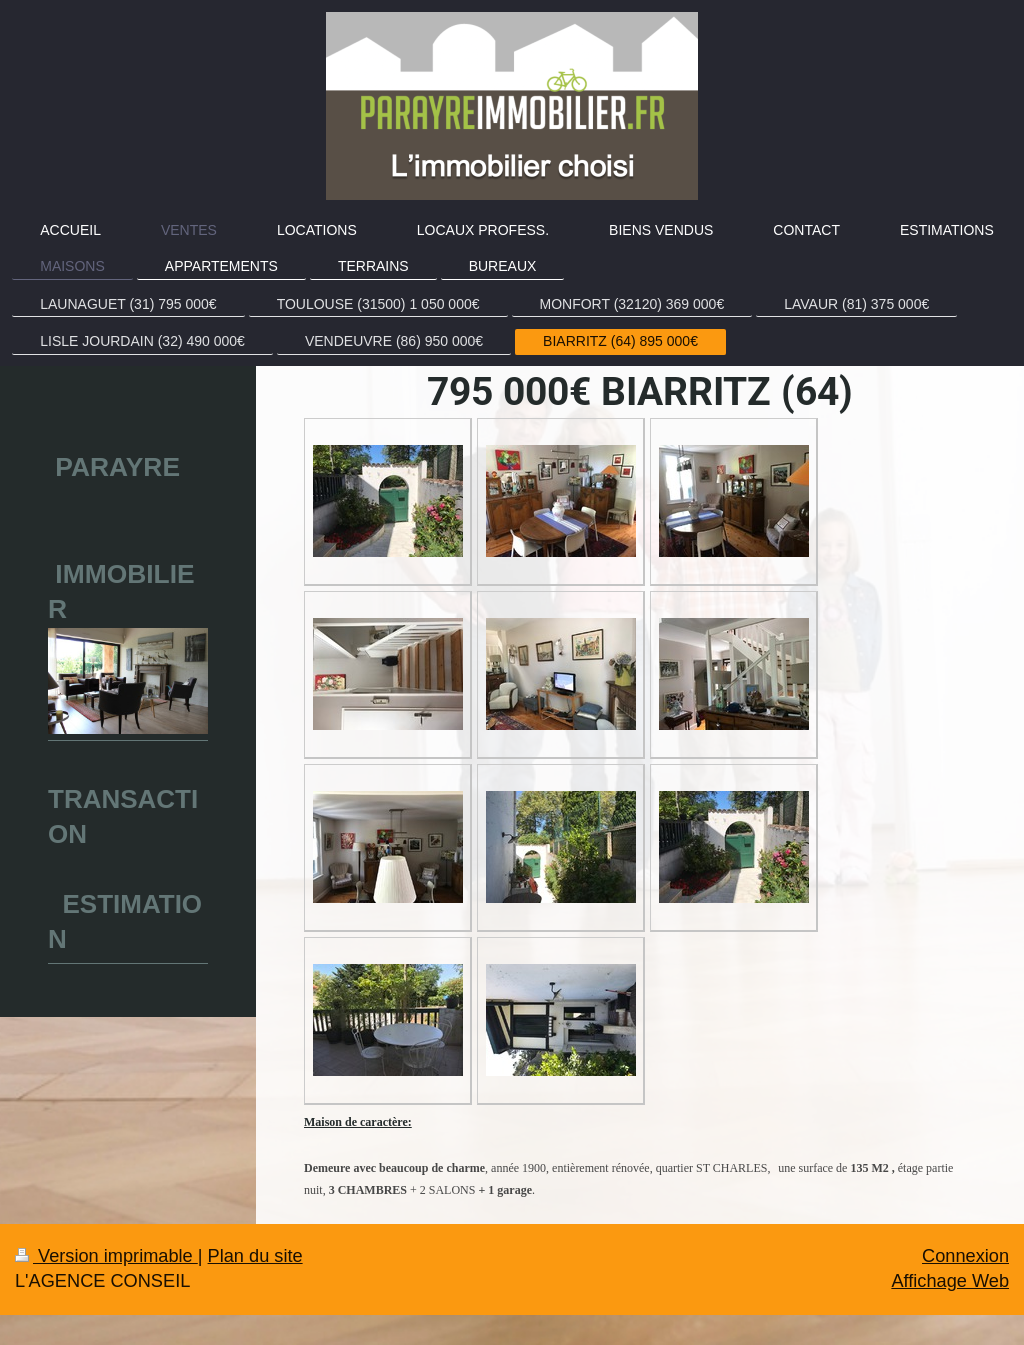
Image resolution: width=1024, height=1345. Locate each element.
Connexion (965, 1256)
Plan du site (255, 1256)
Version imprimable (106, 1256)
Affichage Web (950, 1281)
